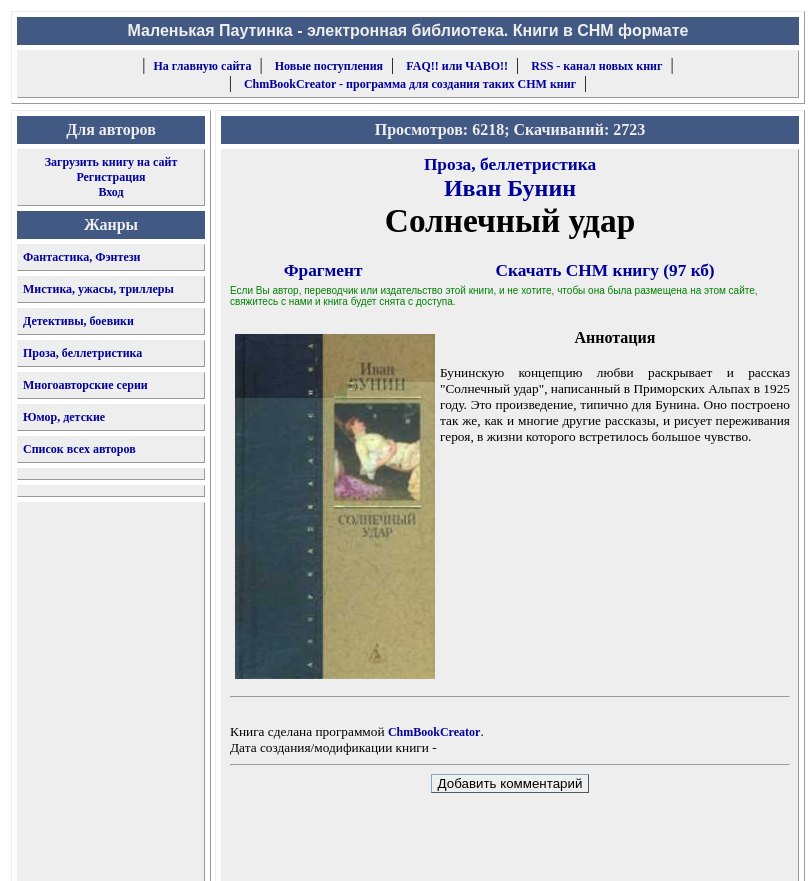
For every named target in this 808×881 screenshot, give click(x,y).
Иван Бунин (510, 188)
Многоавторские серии (85, 385)
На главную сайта (203, 66)
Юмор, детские (64, 417)
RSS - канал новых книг (596, 66)
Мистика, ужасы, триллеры (98, 289)
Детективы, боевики (78, 321)
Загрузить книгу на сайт (111, 162)
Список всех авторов (79, 449)
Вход (110, 192)
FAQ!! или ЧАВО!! (457, 66)
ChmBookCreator (434, 732)
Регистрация (110, 177)
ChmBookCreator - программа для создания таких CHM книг (410, 84)
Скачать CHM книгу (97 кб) (605, 270)
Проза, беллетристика (82, 353)
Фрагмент (323, 270)
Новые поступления (329, 66)
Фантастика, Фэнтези (82, 257)
